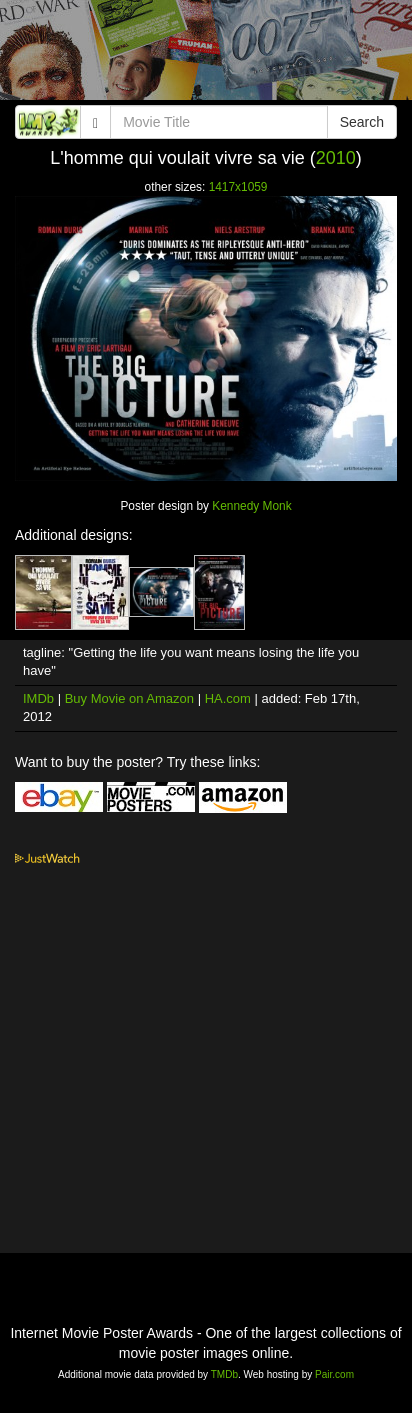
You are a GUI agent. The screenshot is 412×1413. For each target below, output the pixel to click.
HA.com (228, 698)
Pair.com (334, 1374)
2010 (336, 158)
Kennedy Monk (251, 506)
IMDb (38, 698)
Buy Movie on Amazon (129, 698)
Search (362, 122)
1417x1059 (238, 187)
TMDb (224, 1374)
